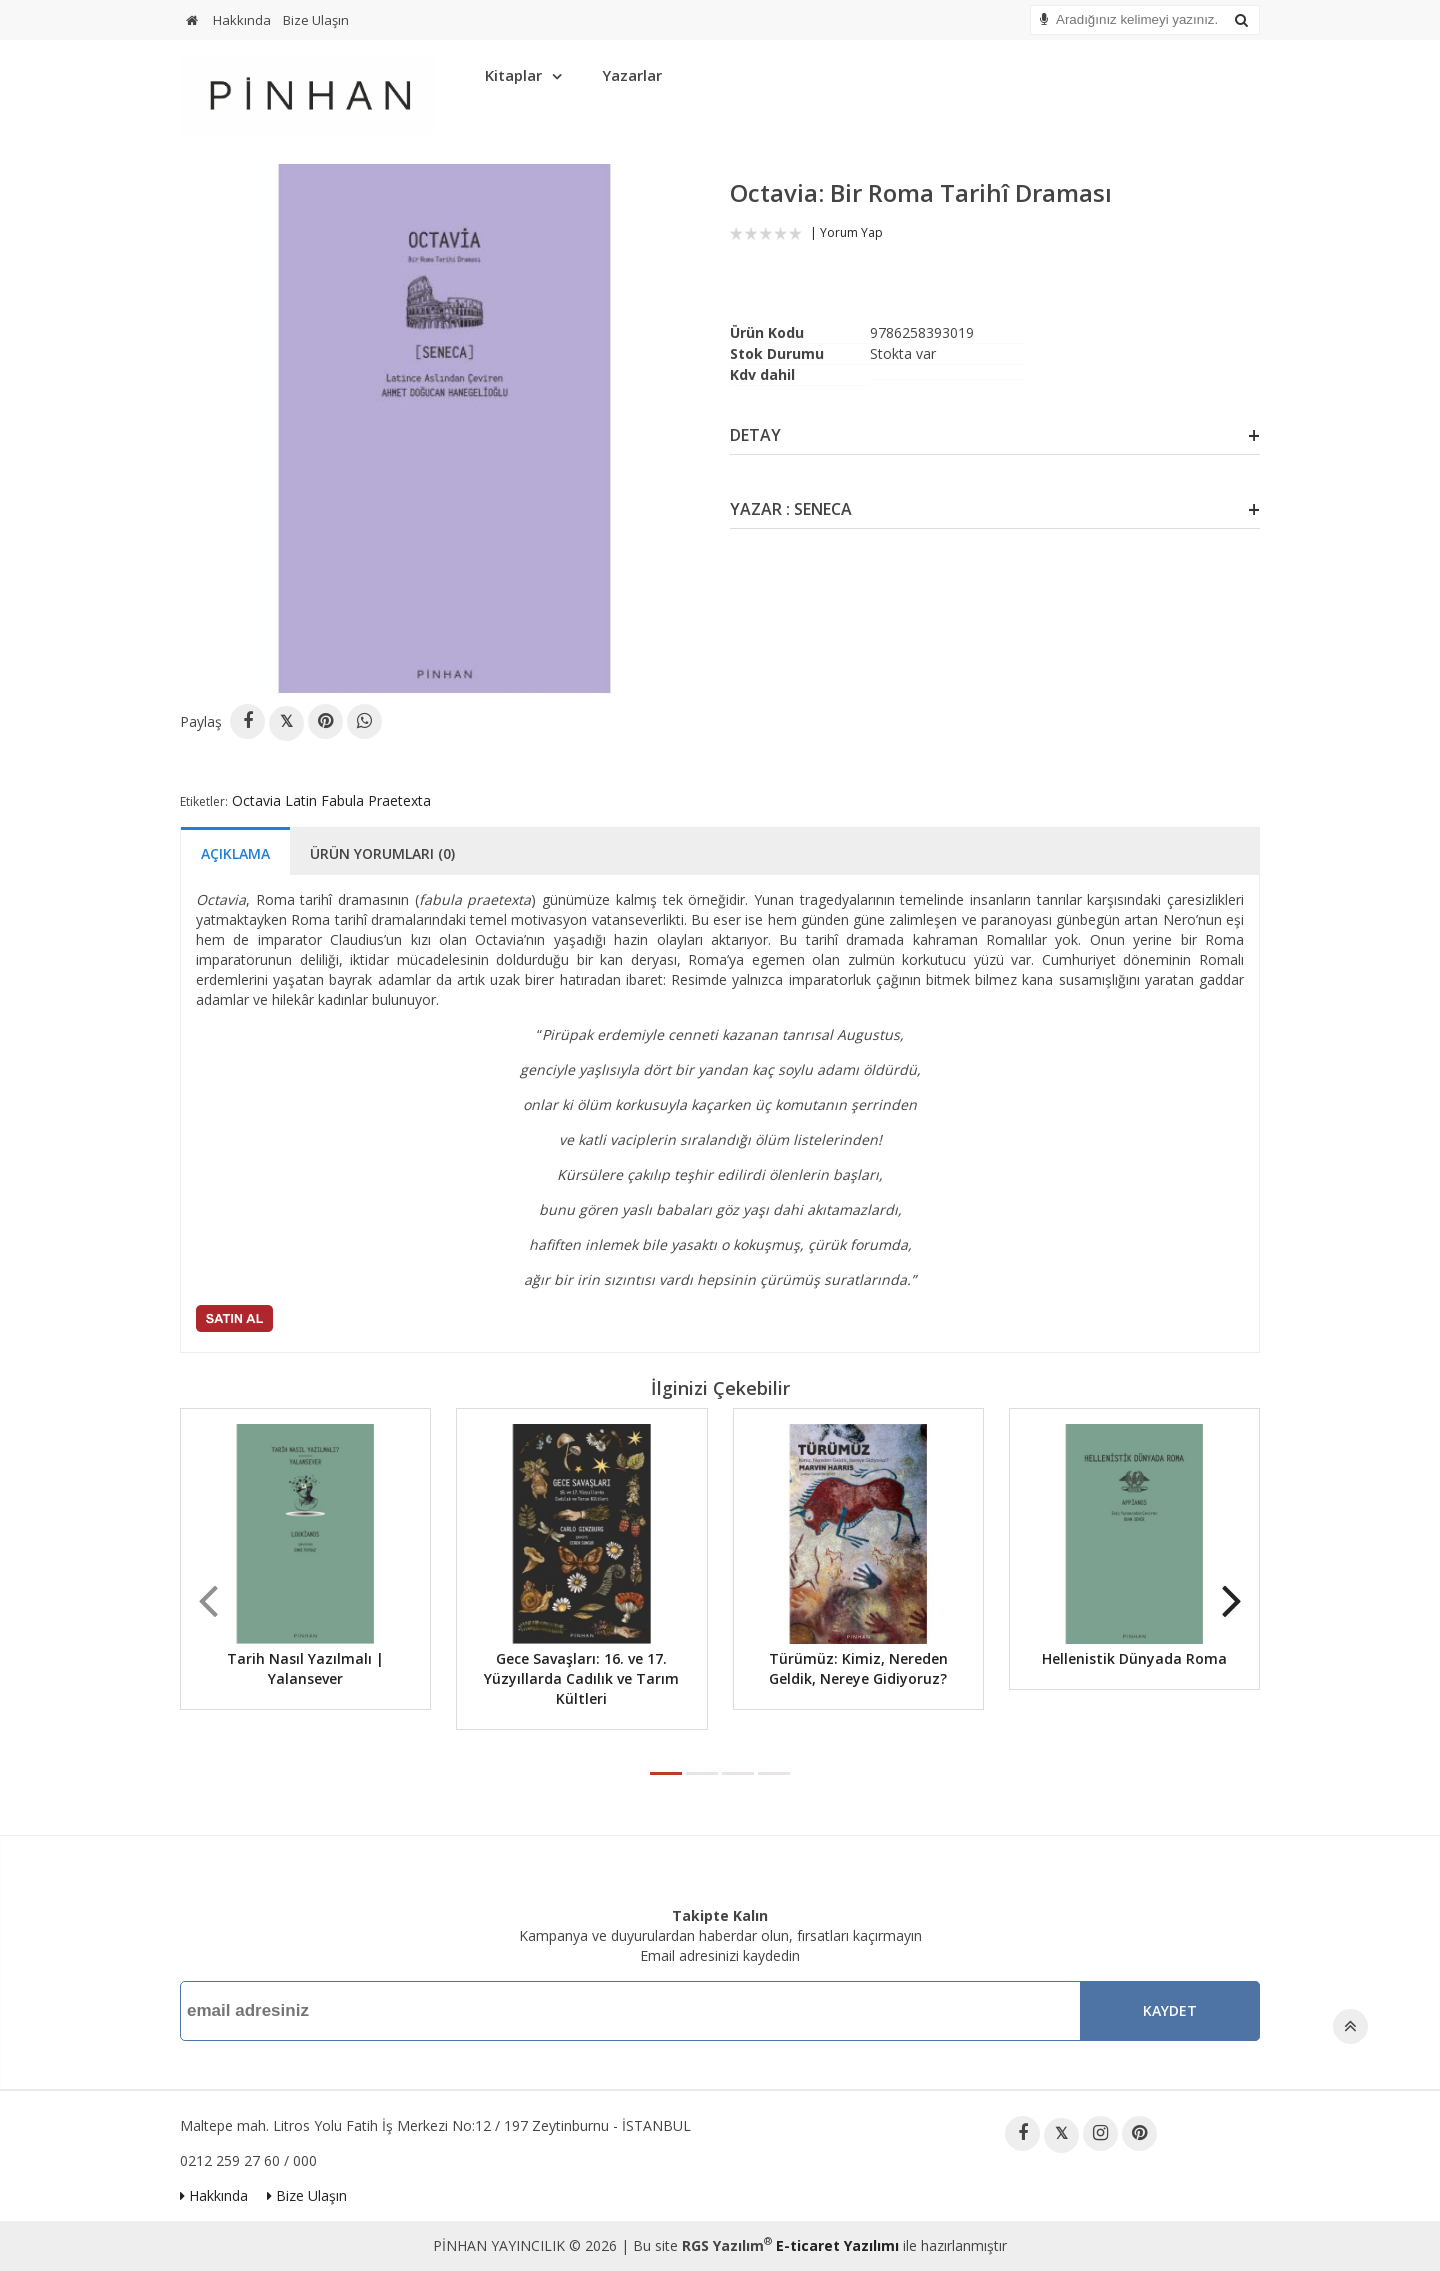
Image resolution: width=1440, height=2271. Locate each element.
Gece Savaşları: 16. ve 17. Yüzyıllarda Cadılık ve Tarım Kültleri (581, 1678)
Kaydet (1170, 2010)
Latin (301, 800)
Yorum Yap (851, 232)
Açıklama (235, 853)
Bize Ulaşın (316, 20)
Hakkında (242, 20)
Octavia (256, 800)
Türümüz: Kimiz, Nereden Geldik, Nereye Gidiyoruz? (858, 1668)
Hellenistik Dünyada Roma (1134, 1658)
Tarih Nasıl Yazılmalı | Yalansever (305, 1668)
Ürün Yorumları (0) (382, 853)
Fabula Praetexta (376, 800)
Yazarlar (632, 75)
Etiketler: (204, 801)
